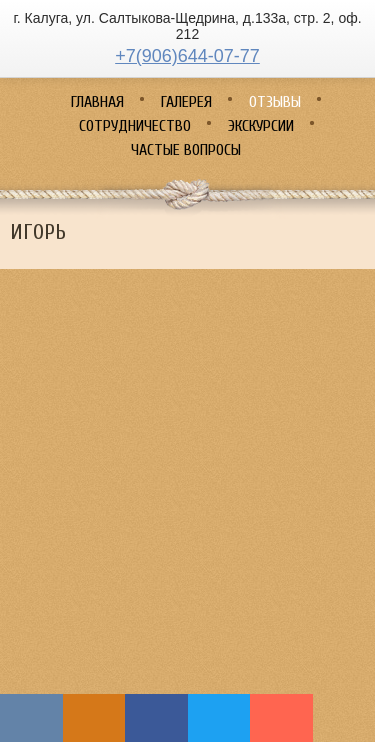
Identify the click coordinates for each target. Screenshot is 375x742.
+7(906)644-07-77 (187, 56)
